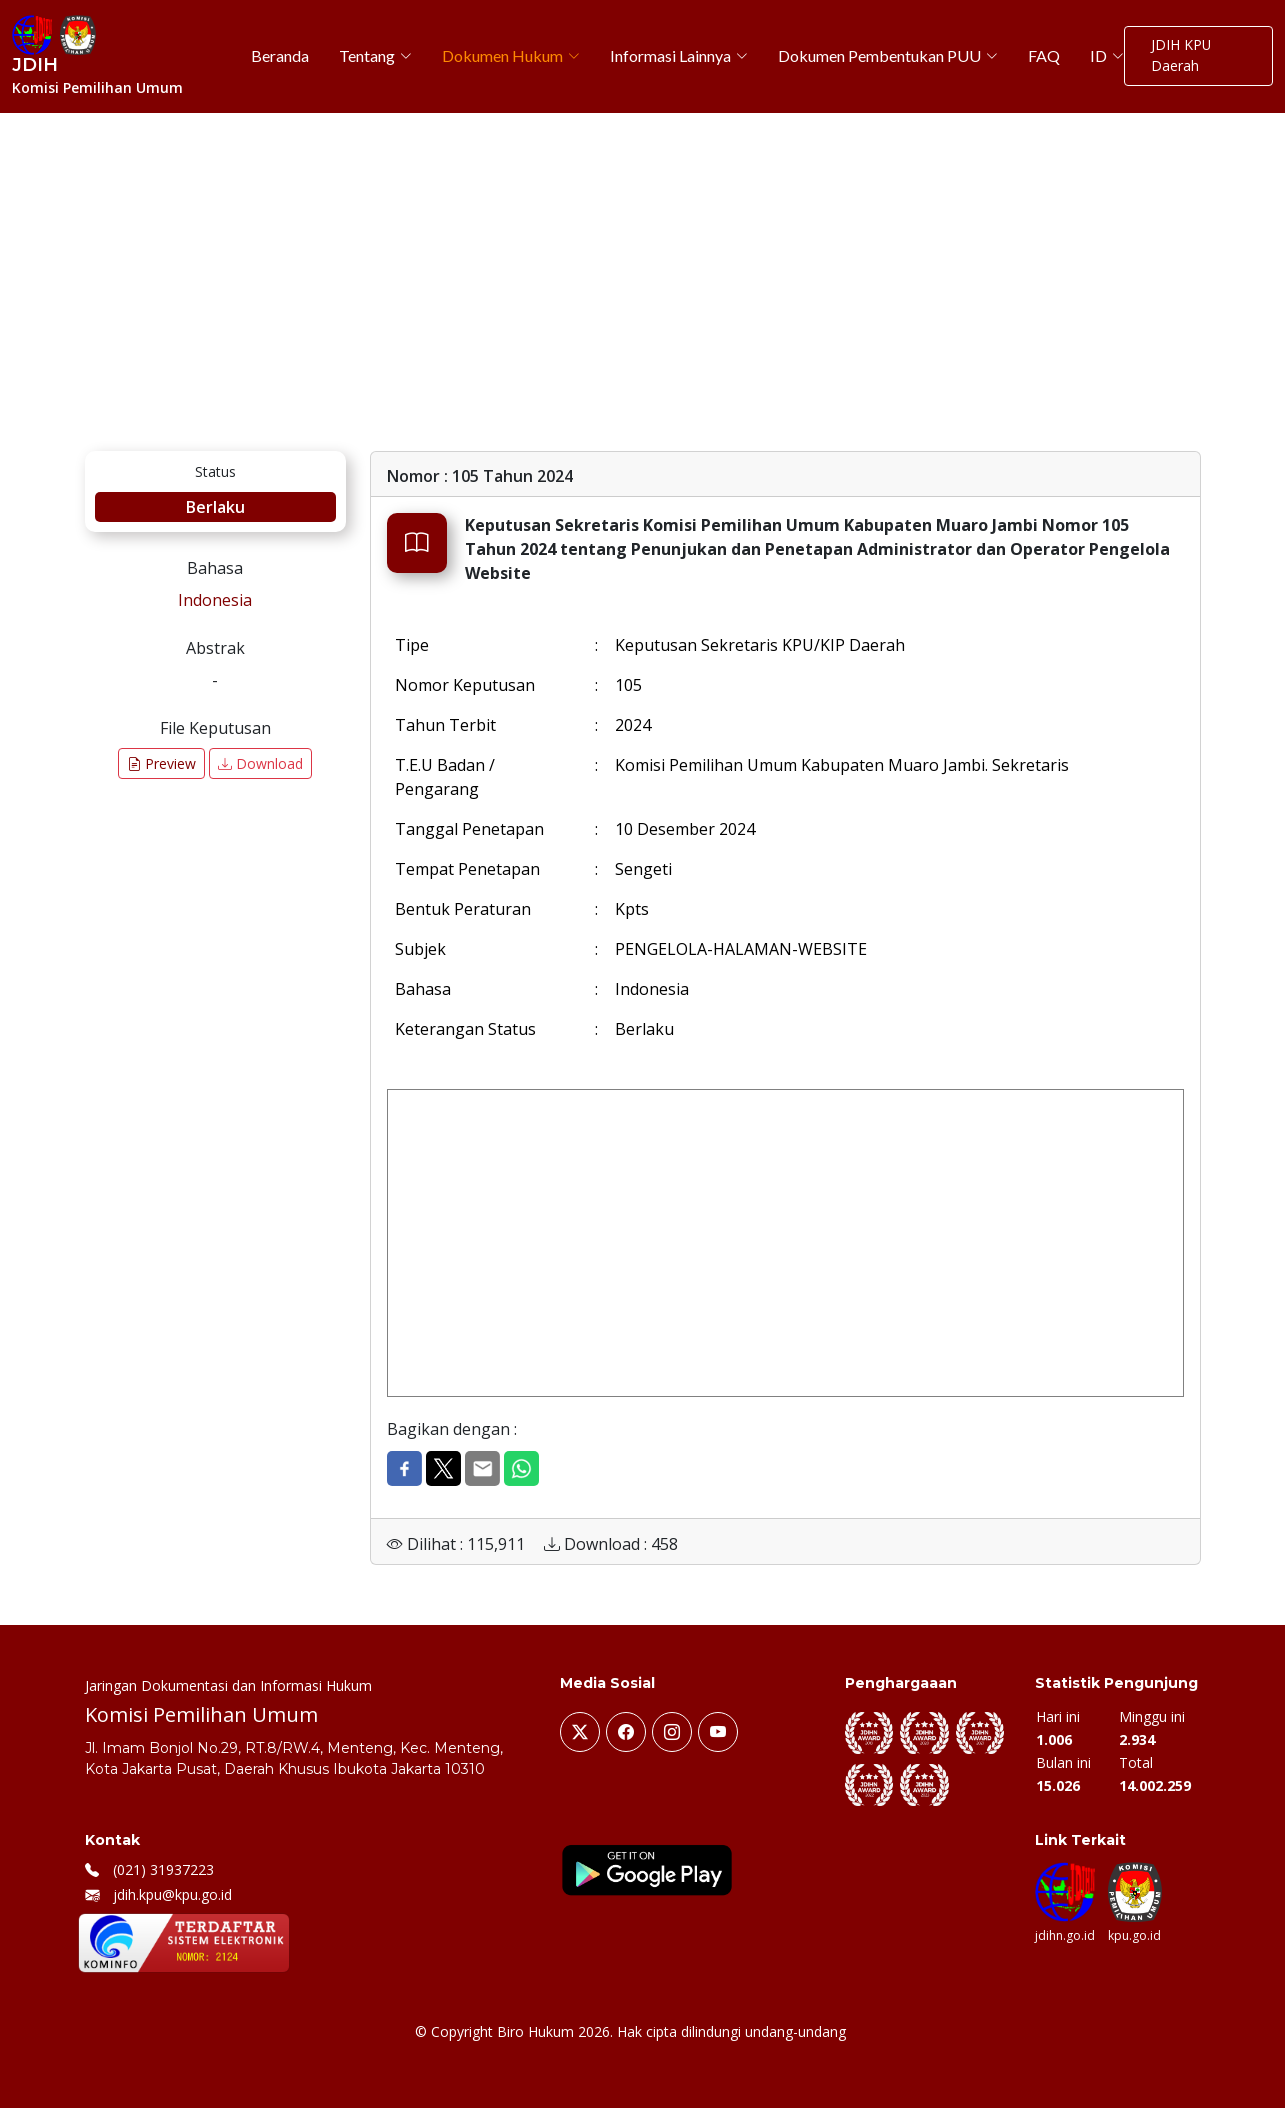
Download (260, 763)
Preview (161, 763)
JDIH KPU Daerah (1180, 56)
